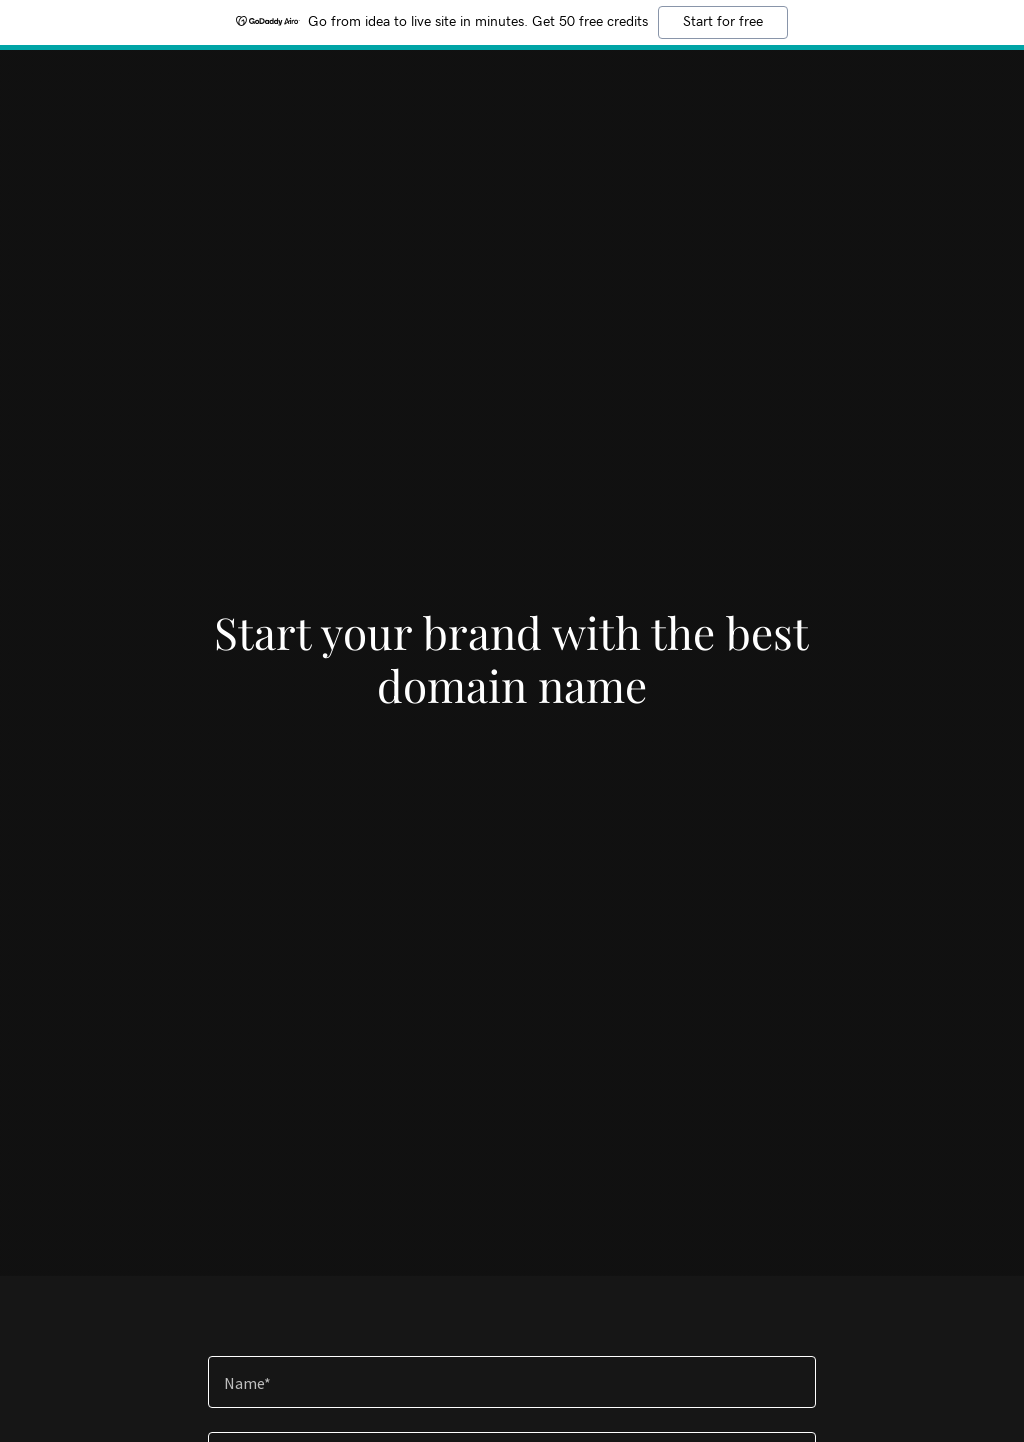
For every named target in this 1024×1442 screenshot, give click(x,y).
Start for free (723, 22)
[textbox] (512, 1382)
